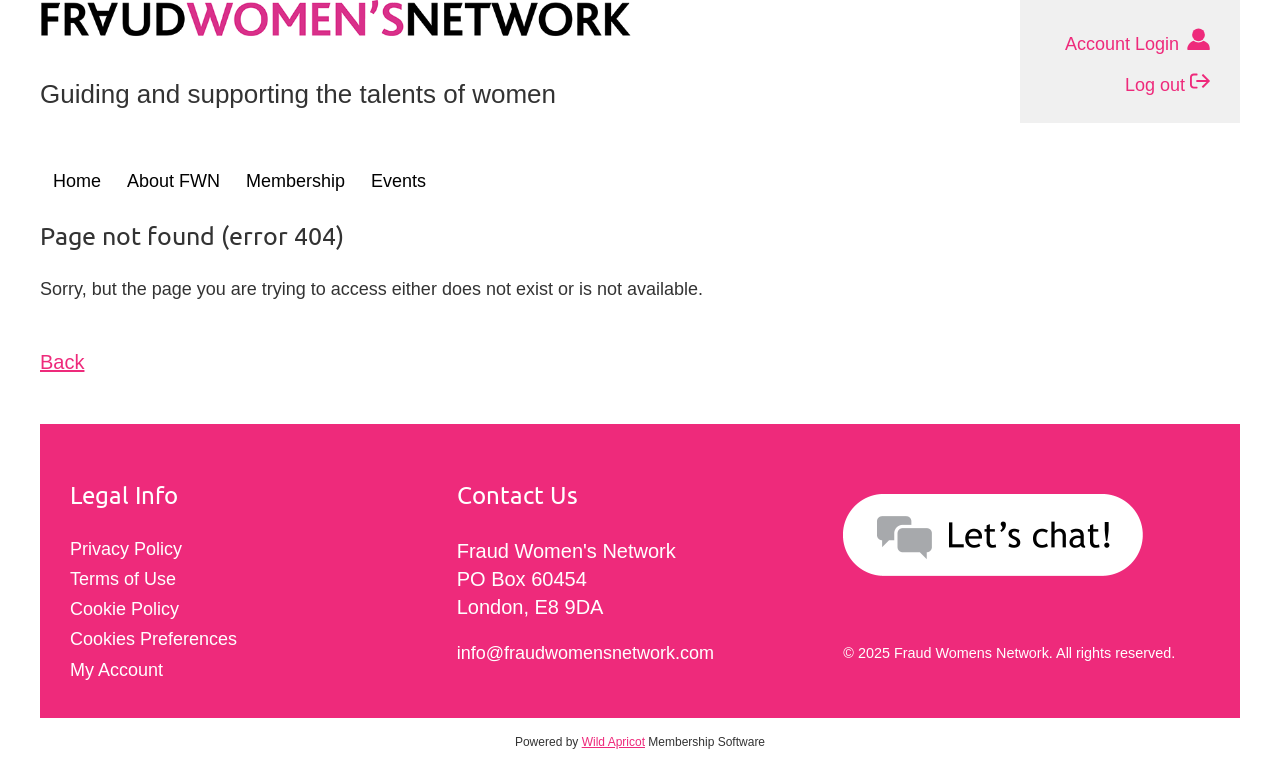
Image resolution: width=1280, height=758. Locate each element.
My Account (116, 670)
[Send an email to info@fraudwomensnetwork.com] (1026, 538)
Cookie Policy (124, 609)
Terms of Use (123, 579)
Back (62, 362)
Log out (1167, 82)
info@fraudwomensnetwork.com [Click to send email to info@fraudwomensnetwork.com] (585, 653)
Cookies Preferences (153, 639)
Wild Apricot (613, 742)
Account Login (1137, 41)
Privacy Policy (126, 549)
